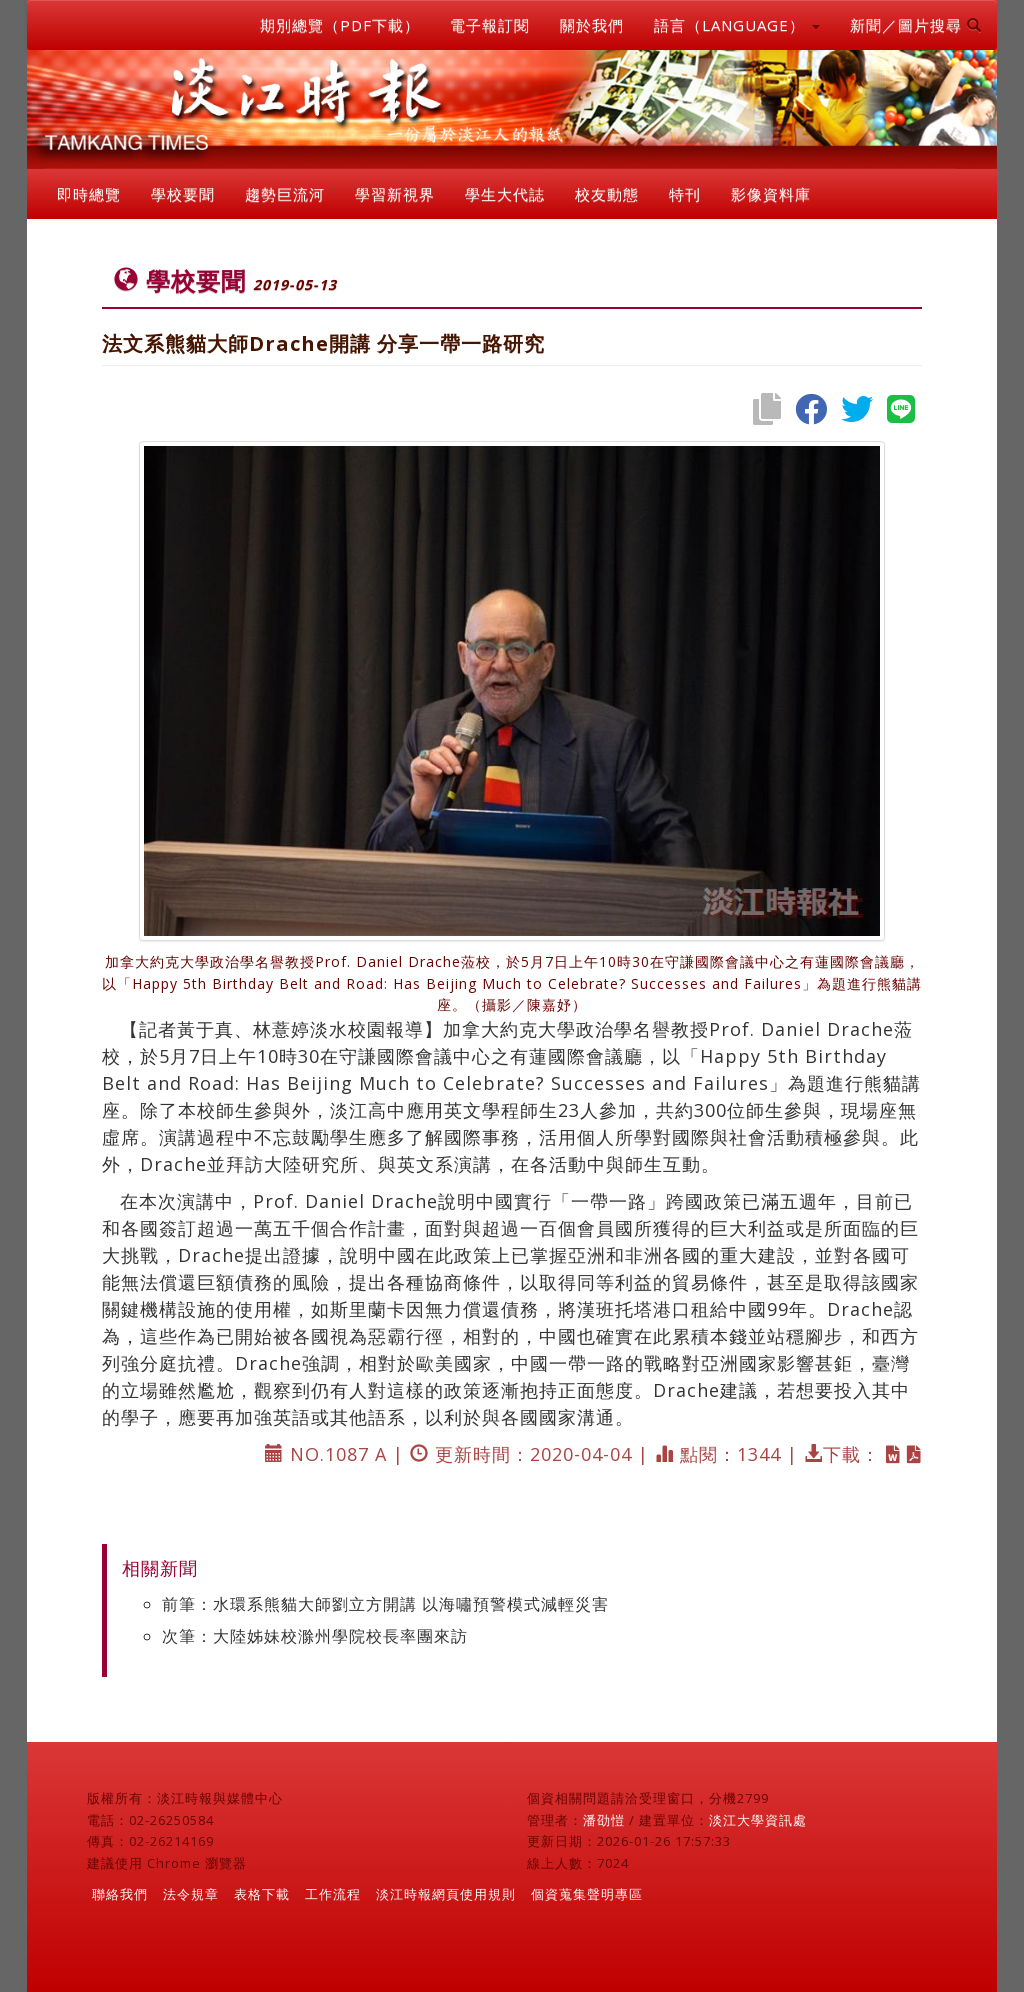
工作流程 (333, 1894)
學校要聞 (183, 194)
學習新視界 (395, 194)
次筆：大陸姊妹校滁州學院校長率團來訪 (315, 1636)
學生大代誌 (505, 194)
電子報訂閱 (490, 25)
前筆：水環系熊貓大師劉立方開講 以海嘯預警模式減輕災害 (385, 1604)
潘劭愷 (604, 1820)
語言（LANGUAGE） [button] (737, 25)
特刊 (685, 194)
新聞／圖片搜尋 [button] (916, 25)
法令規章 (191, 1894)
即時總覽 (89, 194)
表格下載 (262, 1894)
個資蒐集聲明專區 (587, 1894)
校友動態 (607, 194)
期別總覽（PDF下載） (340, 25)
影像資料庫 (771, 194)
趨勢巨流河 (285, 194)
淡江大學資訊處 (758, 1820)
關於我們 (592, 25)
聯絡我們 (120, 1894)
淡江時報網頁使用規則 (446, 1894)
